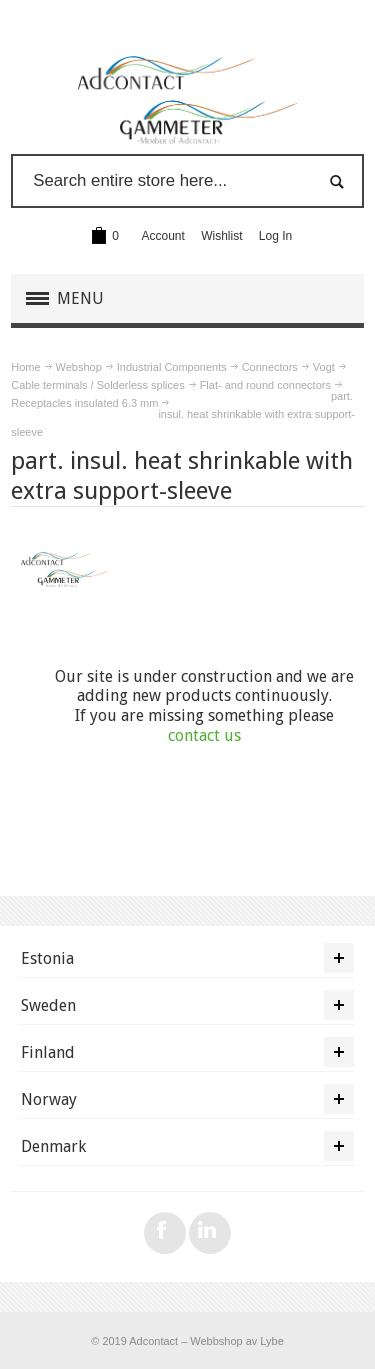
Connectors (270, 367)
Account (163, 236)
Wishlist (221, 236)
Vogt (324, 367)
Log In (275, 236)
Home (25, 367)
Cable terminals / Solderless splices (97, 385)
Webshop (79, 367)
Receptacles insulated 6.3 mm (84, 403)
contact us (204, 735)
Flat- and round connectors (265, 385)
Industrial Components (172, 367)
